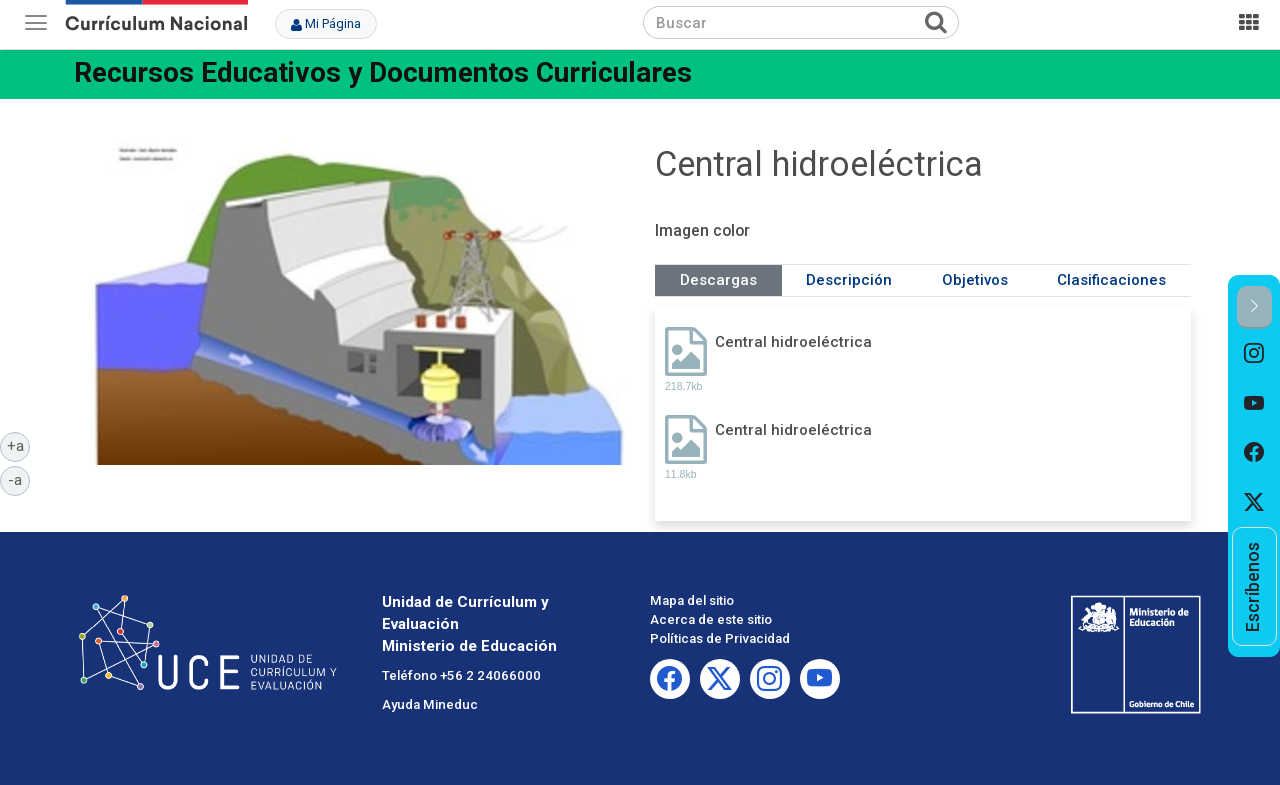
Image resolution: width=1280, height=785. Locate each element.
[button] (1254, 307)
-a (19, 479)
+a (19, 445)
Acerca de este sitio (711, 619)
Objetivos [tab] (975, 280)
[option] (1254, 354)
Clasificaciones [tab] (1111, 280)
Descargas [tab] (718, 280)
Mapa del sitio (692, 600)
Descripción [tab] (849, 280)
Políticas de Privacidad (720, 638)
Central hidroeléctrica (793, 342)
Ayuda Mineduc (430, 704)
